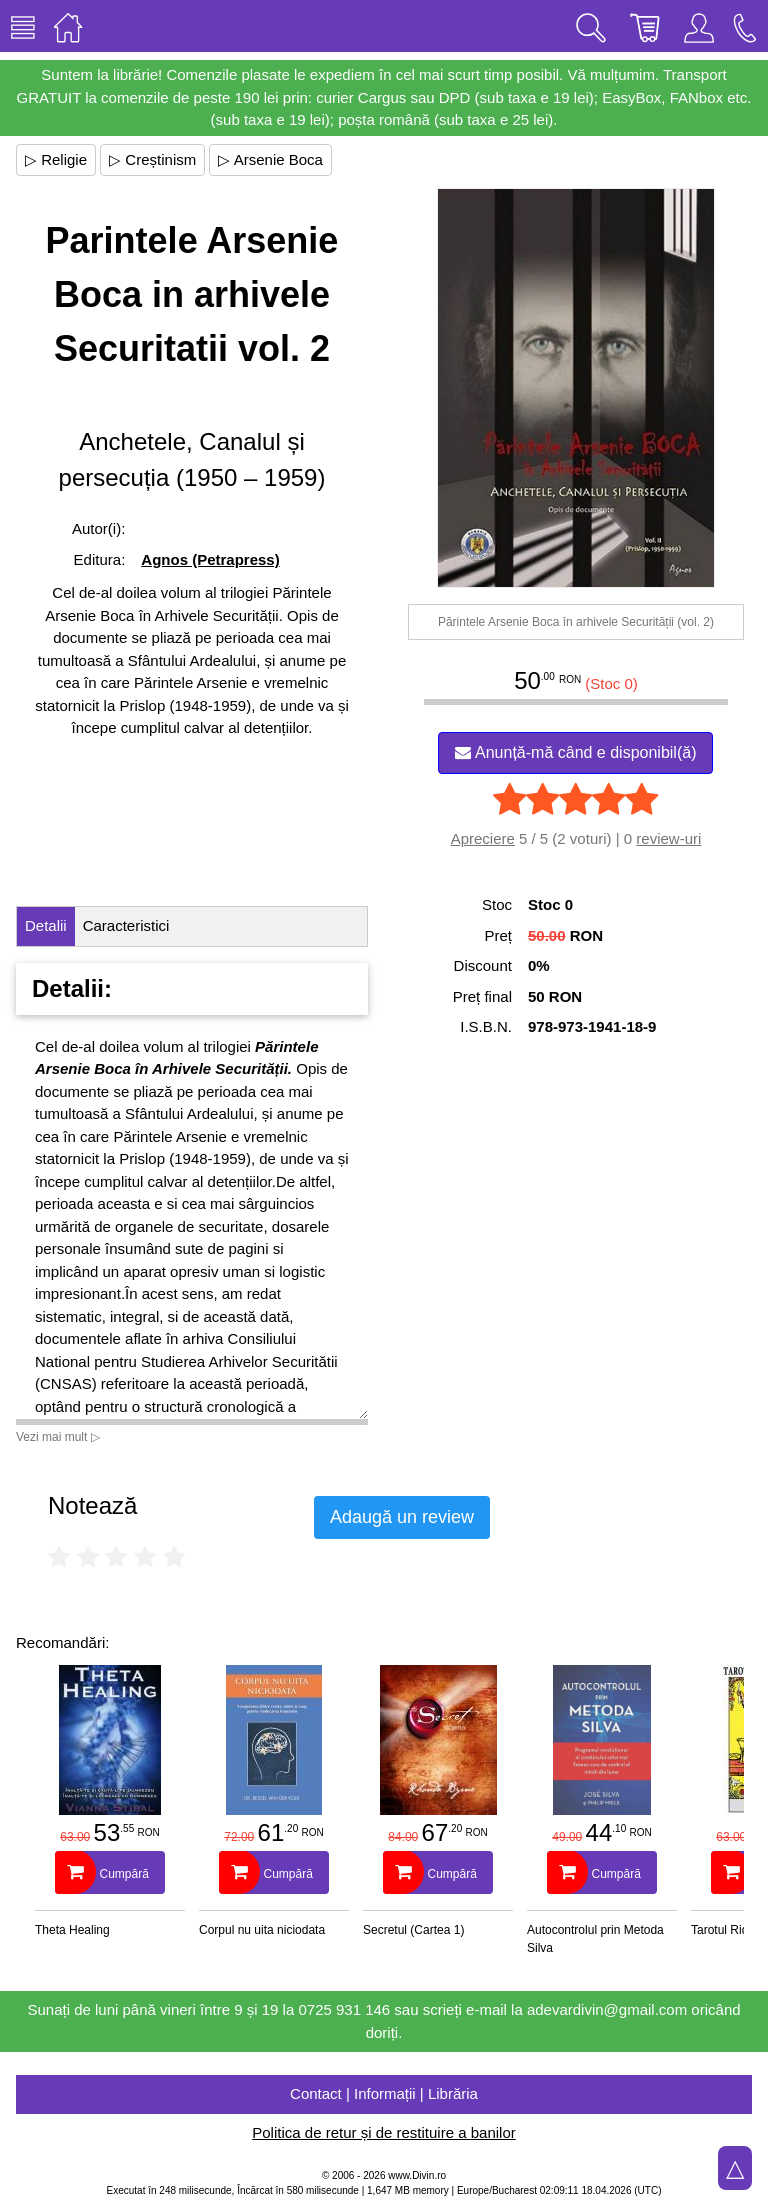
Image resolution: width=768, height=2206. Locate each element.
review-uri (668, 838)
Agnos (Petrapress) (210, 559)
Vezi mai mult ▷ (58, 1437)
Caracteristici (126, 925)
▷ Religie (56, 159)
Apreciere (483, 838)
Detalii (46, 925)
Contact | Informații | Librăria (384, 2093)
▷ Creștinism (152, 159)
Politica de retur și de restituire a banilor (383, 2132)
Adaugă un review (402, 1517)
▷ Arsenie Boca (270, 159)
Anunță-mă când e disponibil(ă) (575, 752)
